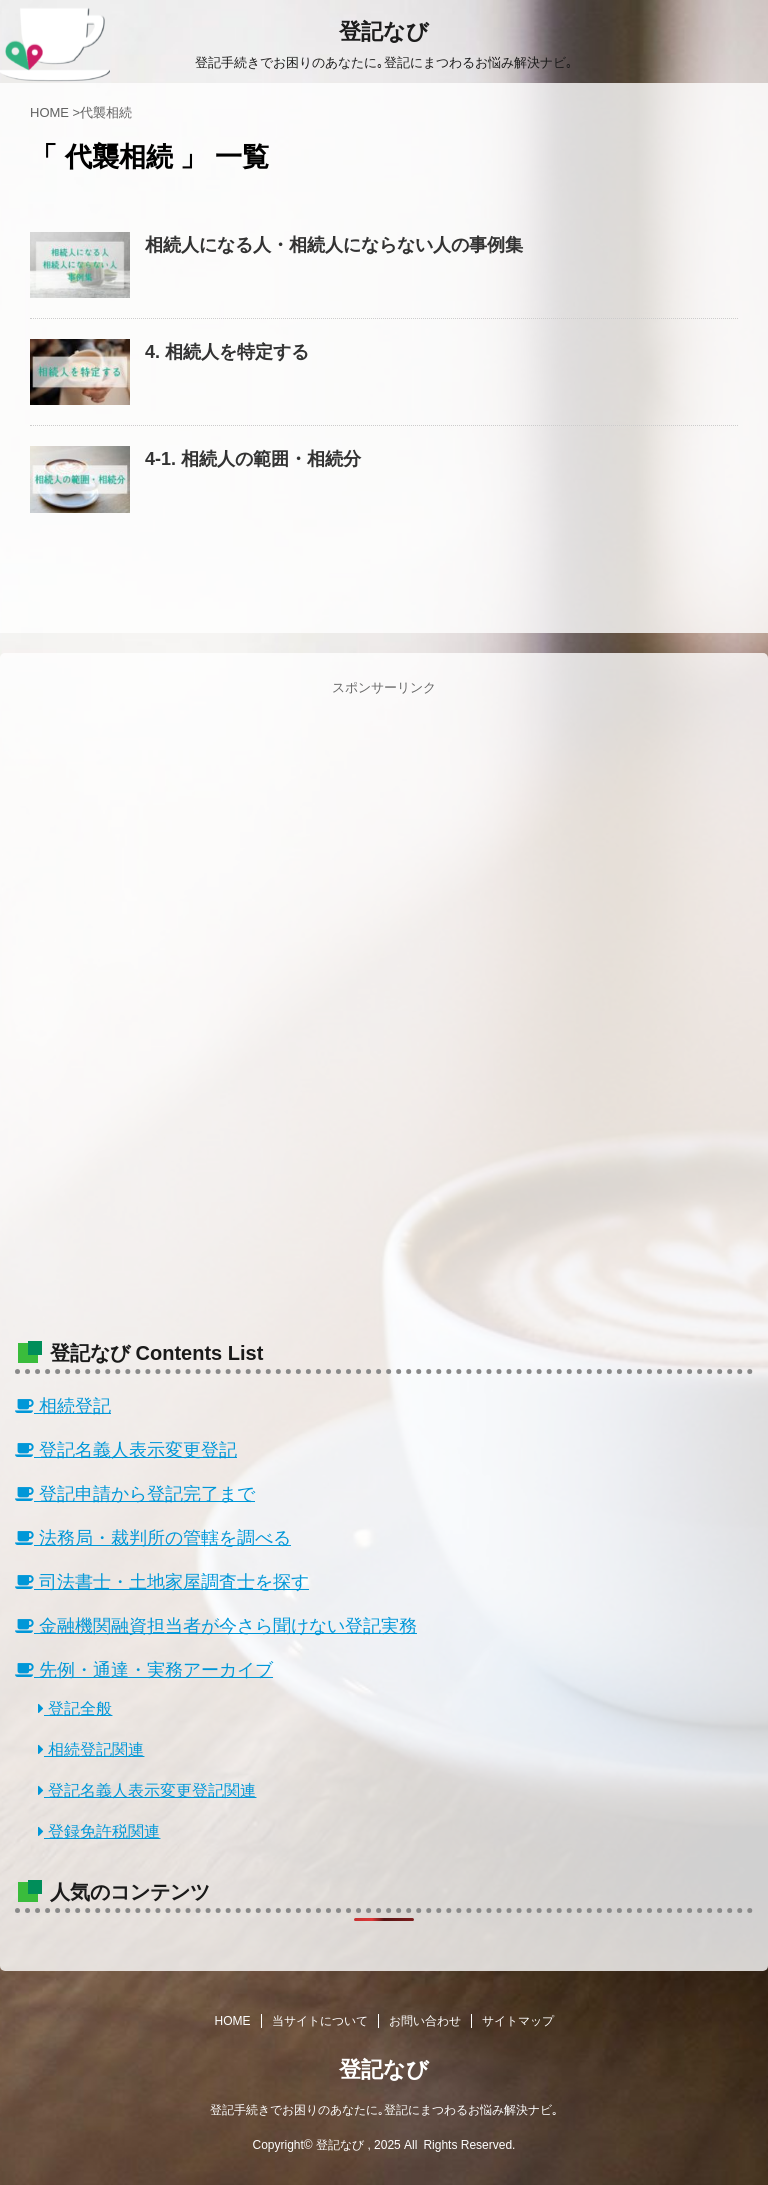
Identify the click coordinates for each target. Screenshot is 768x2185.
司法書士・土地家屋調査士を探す (162, 1582)
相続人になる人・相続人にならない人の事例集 (334, 245)
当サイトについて (320, 2021)
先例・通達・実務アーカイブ (144, 1670)
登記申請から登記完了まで (135, 1494)
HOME (233, 2021)
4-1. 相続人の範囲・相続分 (253, 459)
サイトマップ (518, 2021)
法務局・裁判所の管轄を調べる (153, 1538)
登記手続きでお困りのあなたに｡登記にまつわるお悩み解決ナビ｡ (384, 2110)
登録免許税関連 (99, 1831)
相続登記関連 (91, 1749)
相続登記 (63, 1406)
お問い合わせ (425, 2021)
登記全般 (75, 1708)
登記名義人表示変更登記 (126, 1450)
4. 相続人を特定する (227, 352)
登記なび (384, 31)
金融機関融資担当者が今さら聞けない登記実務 (216, 1626)
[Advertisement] (384, 1003)
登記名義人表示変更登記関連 (147, 1790)
